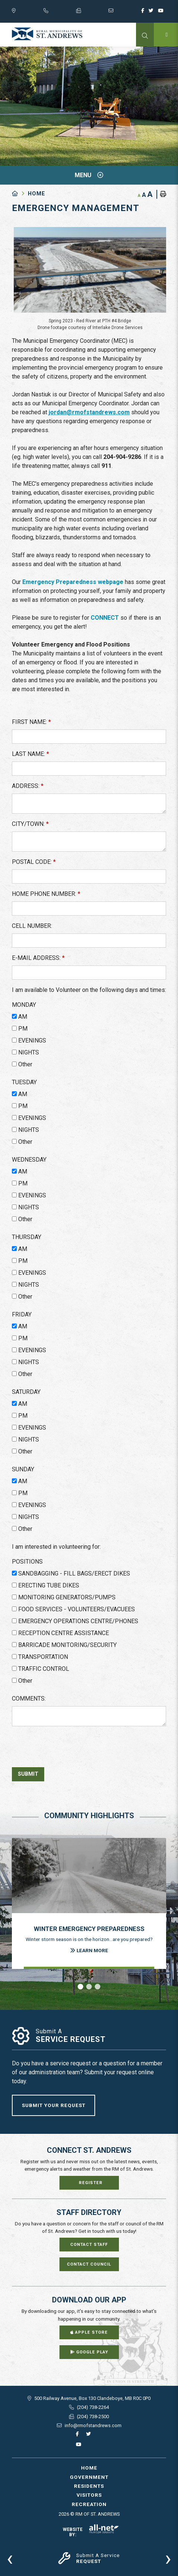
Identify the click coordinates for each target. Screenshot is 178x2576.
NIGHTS (28, 1052)
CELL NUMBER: (32, 925)
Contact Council (89, 2264)
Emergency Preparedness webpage (72, 581)
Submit (28, 1774)
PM (22, 1028)
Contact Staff (89, 2244)
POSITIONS (27, 1561)
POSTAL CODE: (34, 861)
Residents (89, 2486)
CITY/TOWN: (30, 823)
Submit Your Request (53, 2105)
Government (89, 2477)
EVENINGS (32, 1040)
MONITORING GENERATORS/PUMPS (67, 1597)
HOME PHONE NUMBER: (46, 893)
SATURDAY (26, 1391)
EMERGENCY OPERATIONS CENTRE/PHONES (78, 1621)
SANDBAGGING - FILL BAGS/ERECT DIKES (74, 1573)
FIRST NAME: (31, 721)
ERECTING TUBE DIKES (48, 1585)
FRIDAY (22, 1314)
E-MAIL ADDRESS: (38, 957)
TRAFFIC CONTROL (43, 1668)
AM (22, 1016)
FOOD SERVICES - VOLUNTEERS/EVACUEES (76, 1609)
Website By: (91, 2532)
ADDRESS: (27, 785)
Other (25, 1064)
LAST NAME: (30, 753)
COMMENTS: (29, 1698)
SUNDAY (23, 1469)
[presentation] (10, 2558)
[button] (80, 1986)
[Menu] (166, 35)
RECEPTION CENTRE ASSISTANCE (63, 1633)
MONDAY (24, 1004)
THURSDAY (26, 1237)
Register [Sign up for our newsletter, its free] (91, 2182)
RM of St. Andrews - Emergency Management (47, 34)
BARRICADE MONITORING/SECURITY (67, 1644)
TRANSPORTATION (43, 1656)
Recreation (89, 2504)
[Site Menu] (89, 175)
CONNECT (105, 617)
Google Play (89, 2352)
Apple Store (89, 2332)
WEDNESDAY (29, 1159)
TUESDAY (24, 1082)
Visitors (89, 2495)
